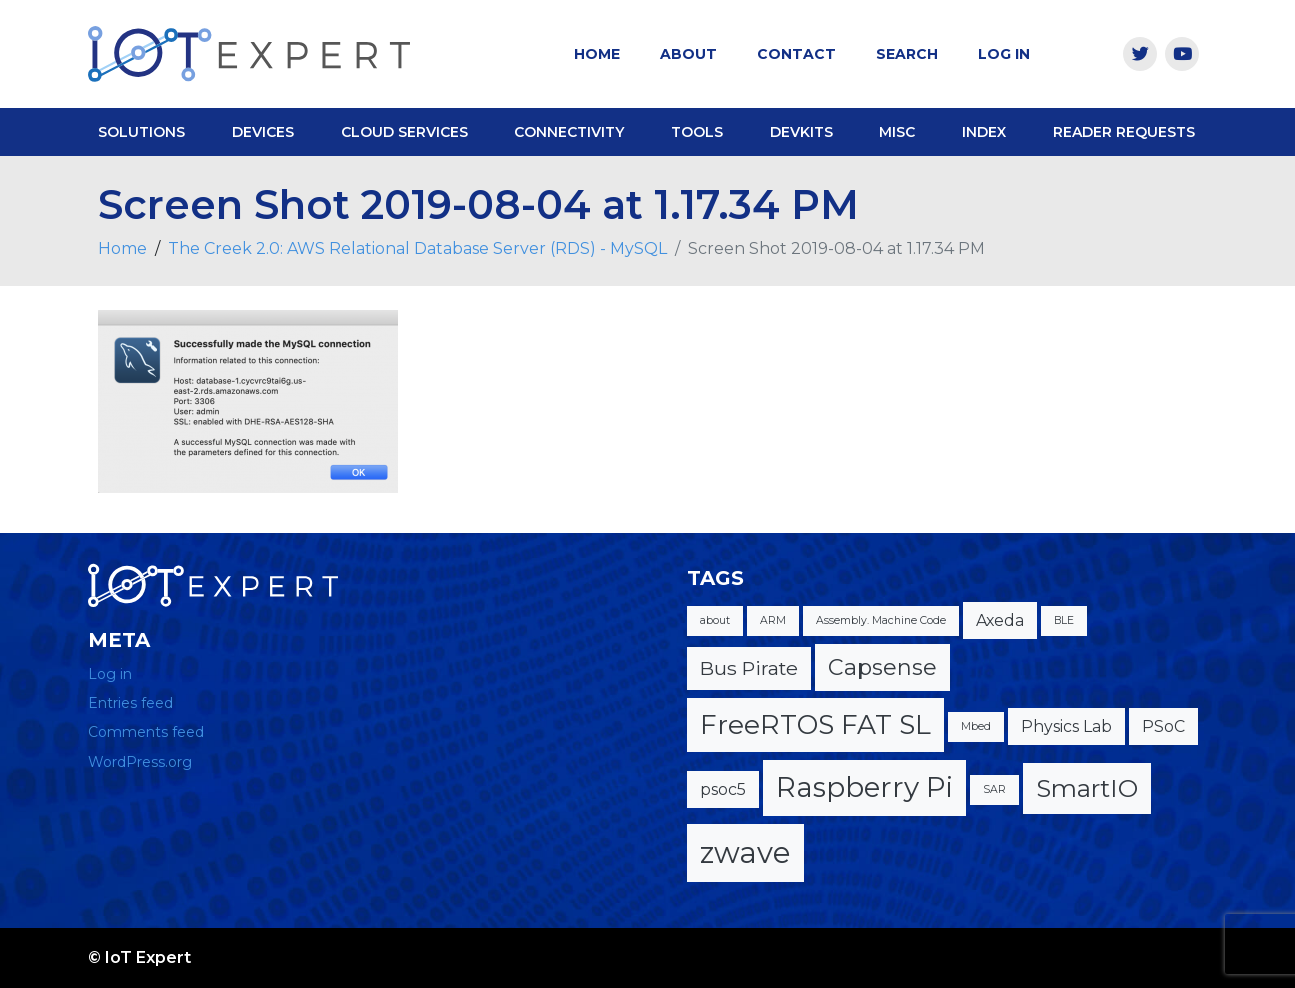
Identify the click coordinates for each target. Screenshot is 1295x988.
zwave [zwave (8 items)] (745, 852)
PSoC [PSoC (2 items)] (1163, 726)
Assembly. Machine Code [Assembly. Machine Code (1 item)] (881, 620)
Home (597, 54)
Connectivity (569, 132)
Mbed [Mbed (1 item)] (976, 726)
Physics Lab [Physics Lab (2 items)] (1066, 726)
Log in (110, 674)
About (688, 54)
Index (984, 132)
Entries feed (130, 703)
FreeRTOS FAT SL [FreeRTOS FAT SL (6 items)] (815, 724)
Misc (897, 132)
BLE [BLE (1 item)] (1064, 620)
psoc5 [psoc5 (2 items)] (723, 789)
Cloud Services (404, 132)
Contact (796, 54)
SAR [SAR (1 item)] (994, 789)
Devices (263, 132)
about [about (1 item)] (715, 620)
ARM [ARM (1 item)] (773, 620)
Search (907, 54)
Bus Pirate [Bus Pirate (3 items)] (749, 668)
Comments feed (146, 732)
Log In (1004, 54)
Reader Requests (1124, 132)
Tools (697, 132)
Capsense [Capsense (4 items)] (882, 667)
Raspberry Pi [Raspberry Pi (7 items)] (864, 787)
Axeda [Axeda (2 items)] (1000, 620)
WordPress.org (140, 762)
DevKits (801, 132)
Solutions (141, 132)
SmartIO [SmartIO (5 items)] (1087, 788)
